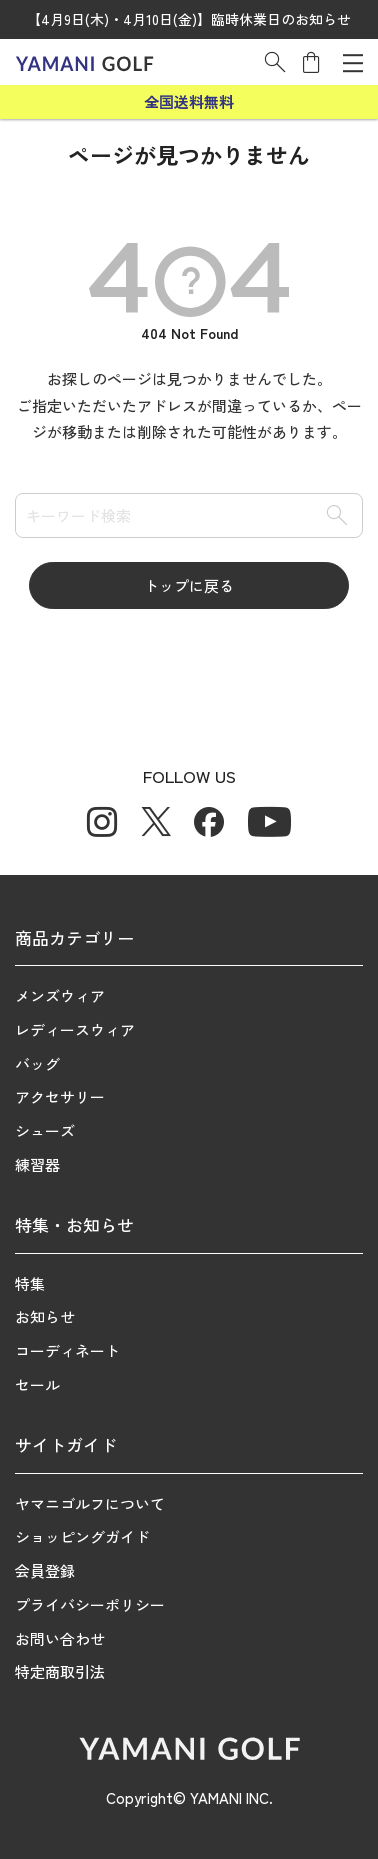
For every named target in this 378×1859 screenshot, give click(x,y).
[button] (275, 62)
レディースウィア (75, 1029)
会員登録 (45, 1570)
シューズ (45, 1130)
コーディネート (67, 1350)
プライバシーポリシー (90, 1604)
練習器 (37, 1164)
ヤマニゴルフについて (90, 1503)
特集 (30, 1283)
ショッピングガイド (82, 1536)
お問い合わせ (60, 1638)
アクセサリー (60, 1096)
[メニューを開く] (353, 62)
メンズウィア (60, 995)
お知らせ (45, 1316)
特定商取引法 (60, 1671)
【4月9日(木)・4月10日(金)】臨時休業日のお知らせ (189, 19)
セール (37, 1384)
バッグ (37, 1063)
